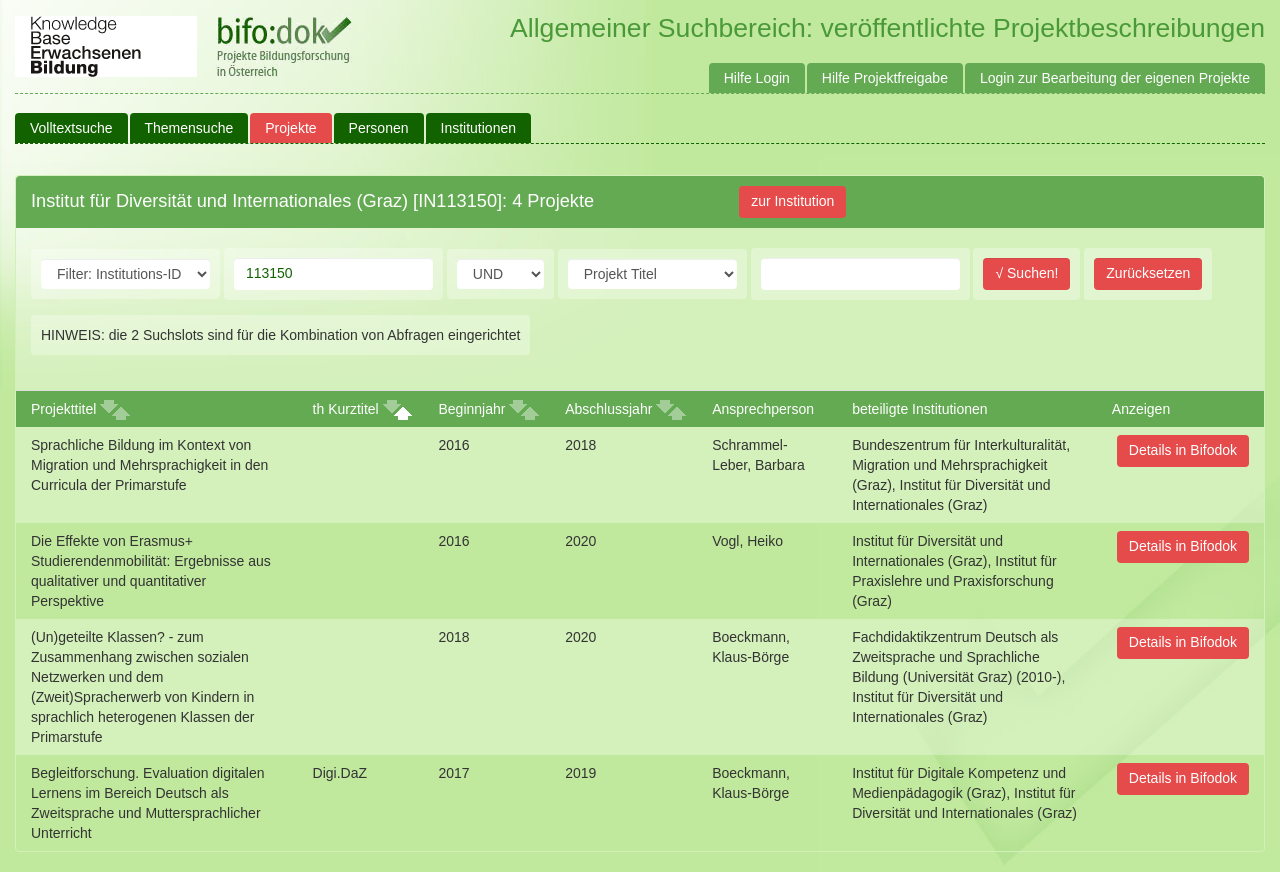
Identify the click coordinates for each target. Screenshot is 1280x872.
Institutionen (479, 128)
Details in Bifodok (1183, 450)
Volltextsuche (71, 128)
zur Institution (792, 201)
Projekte (290, 128)
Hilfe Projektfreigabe (885, 78)
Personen (379, 128)
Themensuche (189, 128)
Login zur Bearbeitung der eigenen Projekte (1115, 78)
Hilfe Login (757, 78)
